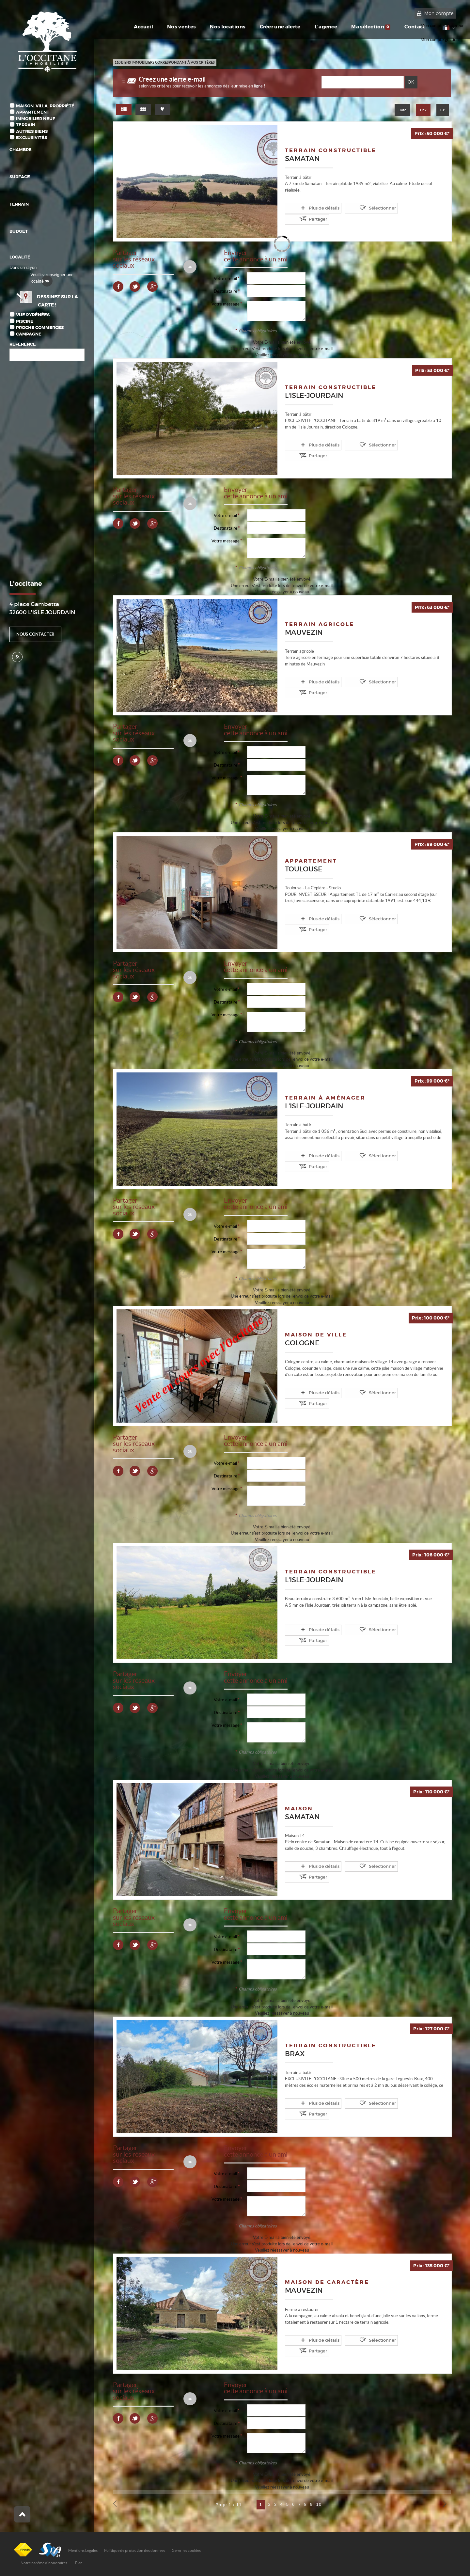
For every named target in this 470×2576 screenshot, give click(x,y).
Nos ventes (173, 26)
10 (318, 2504)
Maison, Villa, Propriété (45, 106)
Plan (79, 2563)
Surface (19, 177)
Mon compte (439, 13)
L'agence (324, 26)
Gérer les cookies (186, 2551)
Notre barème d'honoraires (44, 2563)
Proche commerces (40, 327)
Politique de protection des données (134, 2551)
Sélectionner (358, 208)
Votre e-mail (225, 278)
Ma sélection (371, 26)
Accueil (133, 26)
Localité (19, 257)
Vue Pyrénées (33, 315)
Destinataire (225, 291)
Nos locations (220, 26)
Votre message (226, 304)
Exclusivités (31, 137)
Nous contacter (35, 634)
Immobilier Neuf (35, 118)
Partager (399, 208)
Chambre (20, 149)
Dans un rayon (23, 267)
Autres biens (32, 131)
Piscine (24, 321)
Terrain (25, 125)
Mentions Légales (83, 2551)
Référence (22, 344)
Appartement (32, 112)
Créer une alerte (275, 26)
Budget (18, 231)
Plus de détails (312, 208)
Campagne (28, 334)
